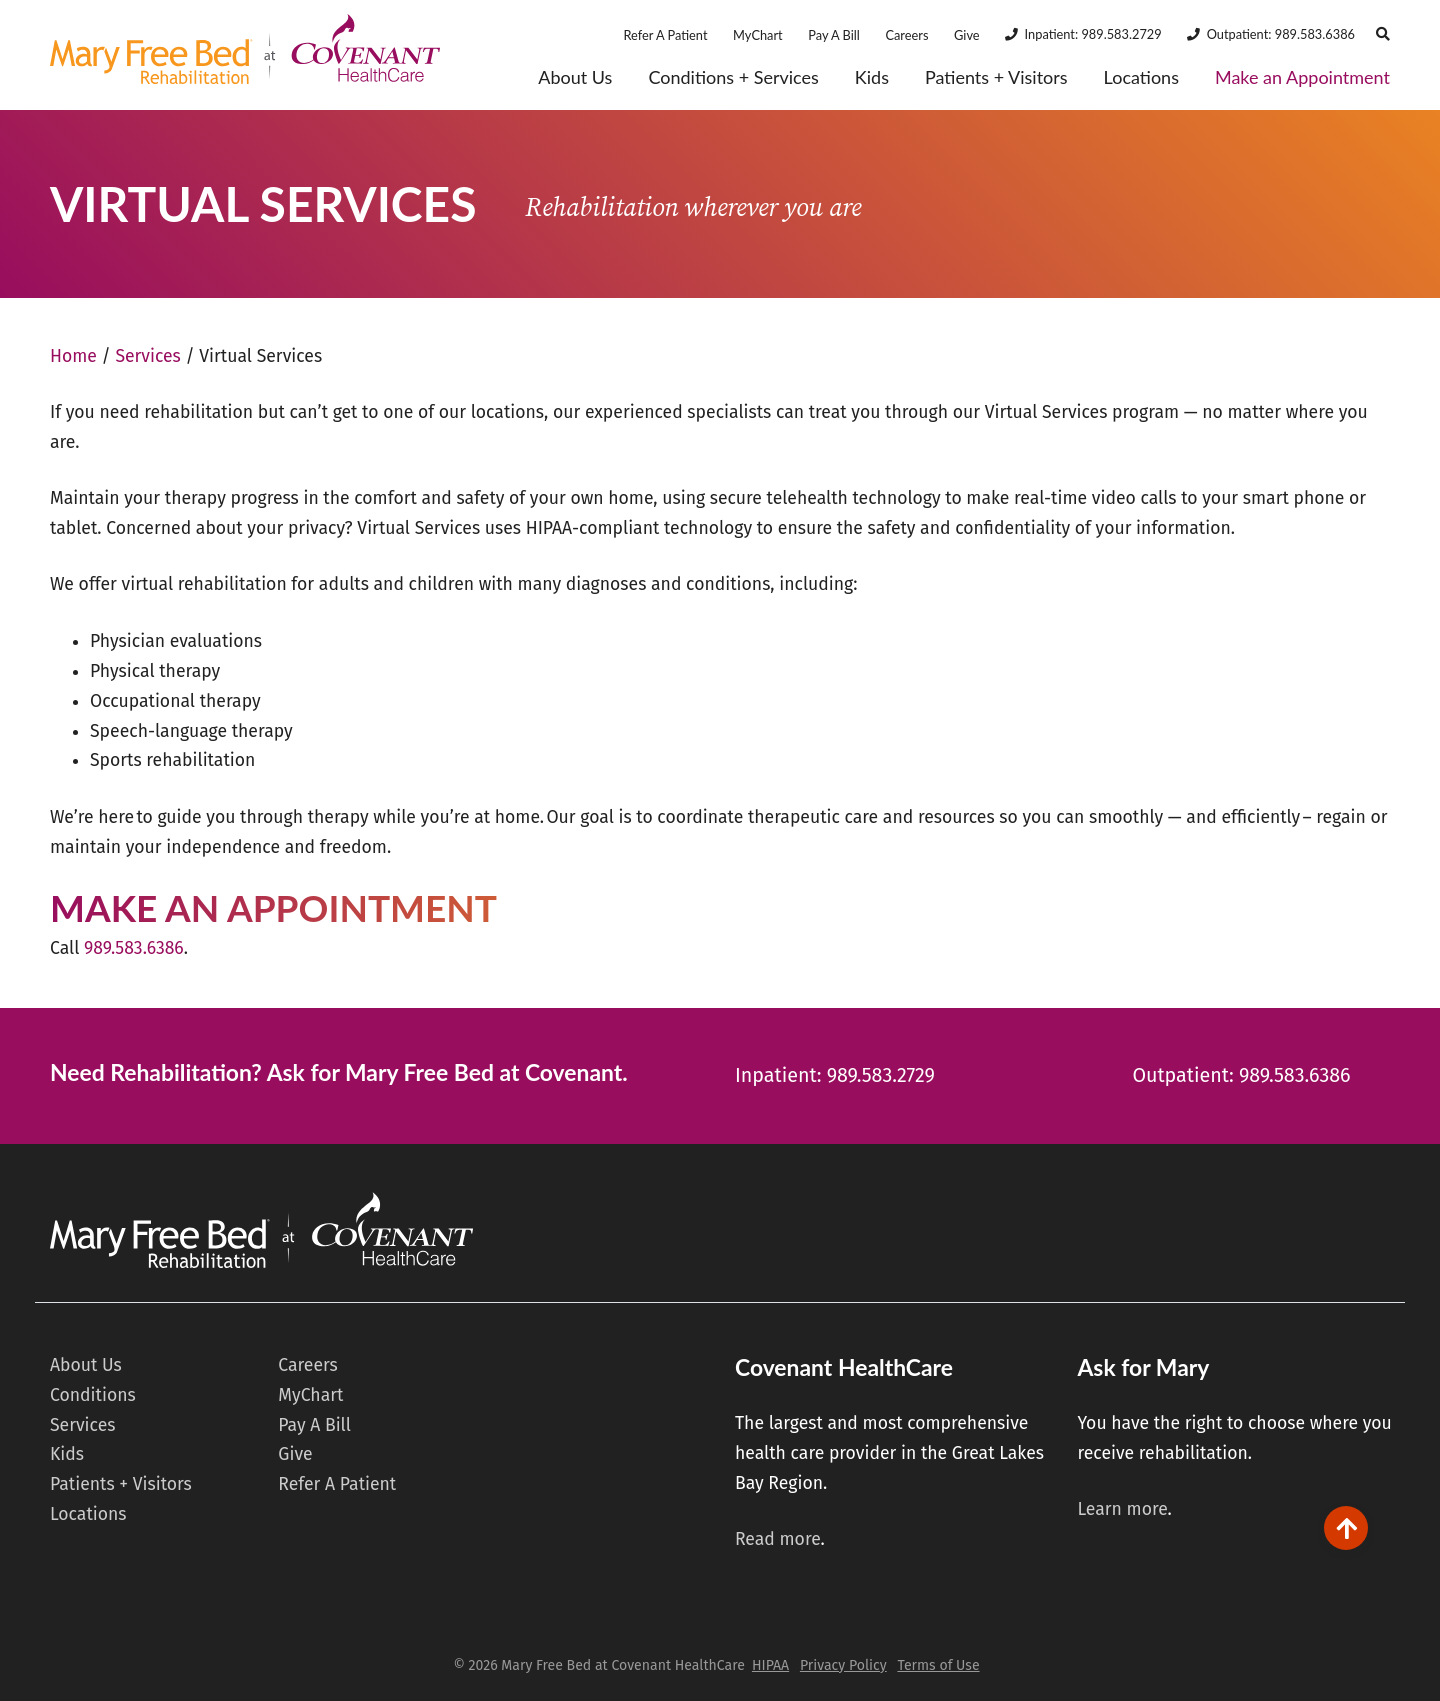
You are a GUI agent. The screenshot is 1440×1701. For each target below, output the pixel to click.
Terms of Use (938, 1665)
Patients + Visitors (996, 77)
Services (147, 356)
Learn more (1122, 1509)
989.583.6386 (134, 948)
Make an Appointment (1302, 77)
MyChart (758, 35)
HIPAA (770, 1665)
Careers (906, 35)
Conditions (93, 1395)
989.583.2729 (881, 1075)
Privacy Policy (843, 1665)
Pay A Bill (834, 35)
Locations (1141, 77)
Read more (778, 1539)
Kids (872, 77)
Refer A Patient (665, 35)
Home (73, 356)
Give (967, 35)
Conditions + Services (733, 77)
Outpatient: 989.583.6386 (1281, 34)
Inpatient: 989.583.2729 (1093, 34)
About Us (575, 77)
